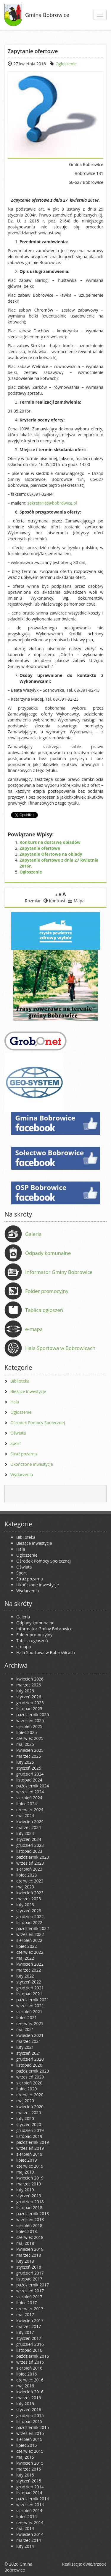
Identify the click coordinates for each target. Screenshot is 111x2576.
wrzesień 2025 (30, 1720)
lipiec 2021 (26, 2017)
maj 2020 (25, 2100)
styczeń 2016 (28, 2409)
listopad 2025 (29, 1708)
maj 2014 (25, 2528)
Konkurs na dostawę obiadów (50, 842)
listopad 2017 (29, 2279)
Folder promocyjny (46, 1291)
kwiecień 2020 (30, 2106)
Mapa (76, 901)
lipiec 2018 (26, 2231)
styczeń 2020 (28, 2124)
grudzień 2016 (30, 2344)
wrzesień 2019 (30, 2148)
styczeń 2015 (28, 2481)
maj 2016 (25, 2386)
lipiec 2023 (26, 1875)
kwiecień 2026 (30, 1679)
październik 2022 (32, 1928)
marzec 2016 (28, 2397)
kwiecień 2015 (30, 2463)
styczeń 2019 (28, 2195)
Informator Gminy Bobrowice (59, 1272)
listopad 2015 (29, 2421)
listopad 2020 (29, 2065)
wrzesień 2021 (30, 2005)
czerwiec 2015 (29, 2451)
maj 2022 (25, 1958)
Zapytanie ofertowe (40, 848)
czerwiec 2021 (29, 2023)
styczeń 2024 (28, 1839)
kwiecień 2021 (30, 2035)
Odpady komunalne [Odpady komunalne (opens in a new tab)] (48, 1253)
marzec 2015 (28, 2469)
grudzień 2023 (30, 1845)
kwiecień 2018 (30, 2249)
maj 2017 (25, 2314)
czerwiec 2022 (29, 1952)
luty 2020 (25, 2118)
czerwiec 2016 (29, 2380)
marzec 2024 (28, 1827)
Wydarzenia (21, 1474)
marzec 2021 (28, 2041)
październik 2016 (32, 2356)
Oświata (18, 1433)
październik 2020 (32, 2071)
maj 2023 (25, 1887)
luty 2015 (25, 2475)
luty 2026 (25, 1691)
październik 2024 (32, 1786)
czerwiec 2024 (29, 1809)
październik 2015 (32, 2427)
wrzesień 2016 (30, 2362)
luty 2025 (25, 1762)
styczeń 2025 (28, 1768)
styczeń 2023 (28, 1910)
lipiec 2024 (26, 1803)
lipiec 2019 (26, 2160)
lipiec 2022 (26, 1946)
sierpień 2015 (29, 2439)
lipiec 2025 (26, 1732)
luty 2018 (25, 2261)
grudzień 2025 (30, 1702)
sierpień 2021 (29, 2011)
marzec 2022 (28, 1970)
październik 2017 (32, 2285)
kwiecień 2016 (30, 2392)
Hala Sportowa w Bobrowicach (60, 1348)
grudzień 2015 (30, 2415)
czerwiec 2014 (29, 2522)
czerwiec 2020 (29, 2095)
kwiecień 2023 (30, 1893)
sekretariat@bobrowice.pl (52, 503)
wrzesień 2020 (30, 2077)
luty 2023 (25, 1904)
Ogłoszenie (66, 64)
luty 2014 (25, 2546)
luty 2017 (25, 2332)
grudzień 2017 (30, 2273)
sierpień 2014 (29, 2510)
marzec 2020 (28, 2112)
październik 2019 (32, 2142)
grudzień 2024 (30, 1774)
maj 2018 (25, 2243)
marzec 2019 (28, 2184)
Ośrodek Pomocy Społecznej (37, 1422)
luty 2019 (25, 2190)
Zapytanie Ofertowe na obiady (51, 854)
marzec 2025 (28, 1756)
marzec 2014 (28, 2540)
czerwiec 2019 (29, 2166)
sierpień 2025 (29, 1726)
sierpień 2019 (29, 2154)
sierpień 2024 (29, 1797)
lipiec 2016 (26, 2374)
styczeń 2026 (28, 1697)
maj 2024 (25, 1815)
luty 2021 (25, 2047)
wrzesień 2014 (30, 2504)
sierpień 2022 (29, 1940)
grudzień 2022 (30, 1916)
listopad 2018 (29, 2207)
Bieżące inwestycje (28, 1391)
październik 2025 (32, 1714)
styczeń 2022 (28, 1982)
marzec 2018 (28, 2255)
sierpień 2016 (29, 2368)
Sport (15, 1443)
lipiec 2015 (26, 2445)
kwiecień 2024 (30, 1821)
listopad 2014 (29, 2493)
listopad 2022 (29, 1922)
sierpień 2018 (29, 2225)
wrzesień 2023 (30, 1863)
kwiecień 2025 (30, 1750)
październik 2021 (32, 1999)
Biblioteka (20, 1381)
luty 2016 (25, 2403)
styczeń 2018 (28, 2267)
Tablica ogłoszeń (44, 1310)
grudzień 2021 (30, 1988)
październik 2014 (32, 2498)
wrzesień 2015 (30, 2433)
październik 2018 (32, 2213)
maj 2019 (25, 2172)
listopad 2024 (29, 1780)
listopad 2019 (29, 2136)
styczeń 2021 (28, 2053)
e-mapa (34, 1329)
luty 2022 (25, 1976)
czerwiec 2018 (29, 2237)
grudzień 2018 (30, 2201)
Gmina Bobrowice (47, 14)
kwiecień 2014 (30, 2534)
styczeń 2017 (28, 2338)
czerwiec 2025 (29, 1738)
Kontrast (55, 901)
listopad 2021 (29, 1994)
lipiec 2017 (26, 2302)
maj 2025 (25, 1744)
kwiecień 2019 (30, 2178)
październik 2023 (32, 1857)
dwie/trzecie (95, 2564)
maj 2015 (25, 2457)
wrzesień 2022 (30, 1934)
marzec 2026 (28, 1685)
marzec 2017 (28, 2326)
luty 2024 (25, 1833)
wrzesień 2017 (30, 2291)
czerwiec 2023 (29, 1881)
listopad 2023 (29, 1851)
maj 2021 (25, 2029)
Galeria (33, 1234)
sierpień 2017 (29, 2296)
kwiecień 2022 (30, 1964)
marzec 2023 (28, 1898)
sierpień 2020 (29, 2083)
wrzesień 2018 (30, 2219)
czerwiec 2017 (29, 2308)
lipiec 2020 (26, 2089)
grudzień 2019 (30, 2130)
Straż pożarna (23, 1454)
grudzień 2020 (30, 2059)
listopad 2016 (29, 2350)
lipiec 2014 (26, 2516)
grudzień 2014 (30, 2487)
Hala (14, 1402)
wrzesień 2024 (30, 1792)
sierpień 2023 (29, 1869)
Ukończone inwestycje (31, 1464)
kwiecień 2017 (30, 2320)
